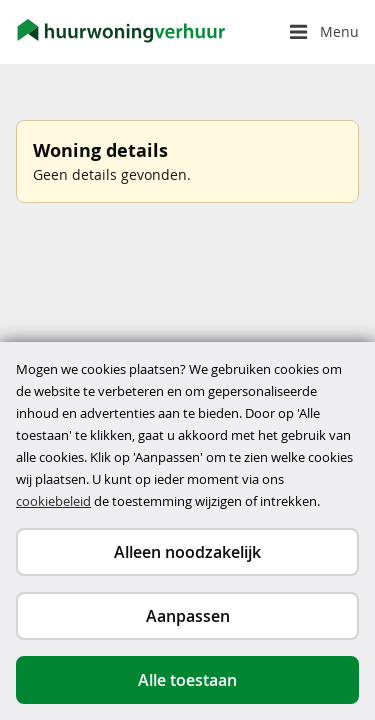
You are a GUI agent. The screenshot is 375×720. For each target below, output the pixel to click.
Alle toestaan (187, 680)
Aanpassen (188, 616)
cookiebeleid (53, 501)
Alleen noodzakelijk (187, 552)
